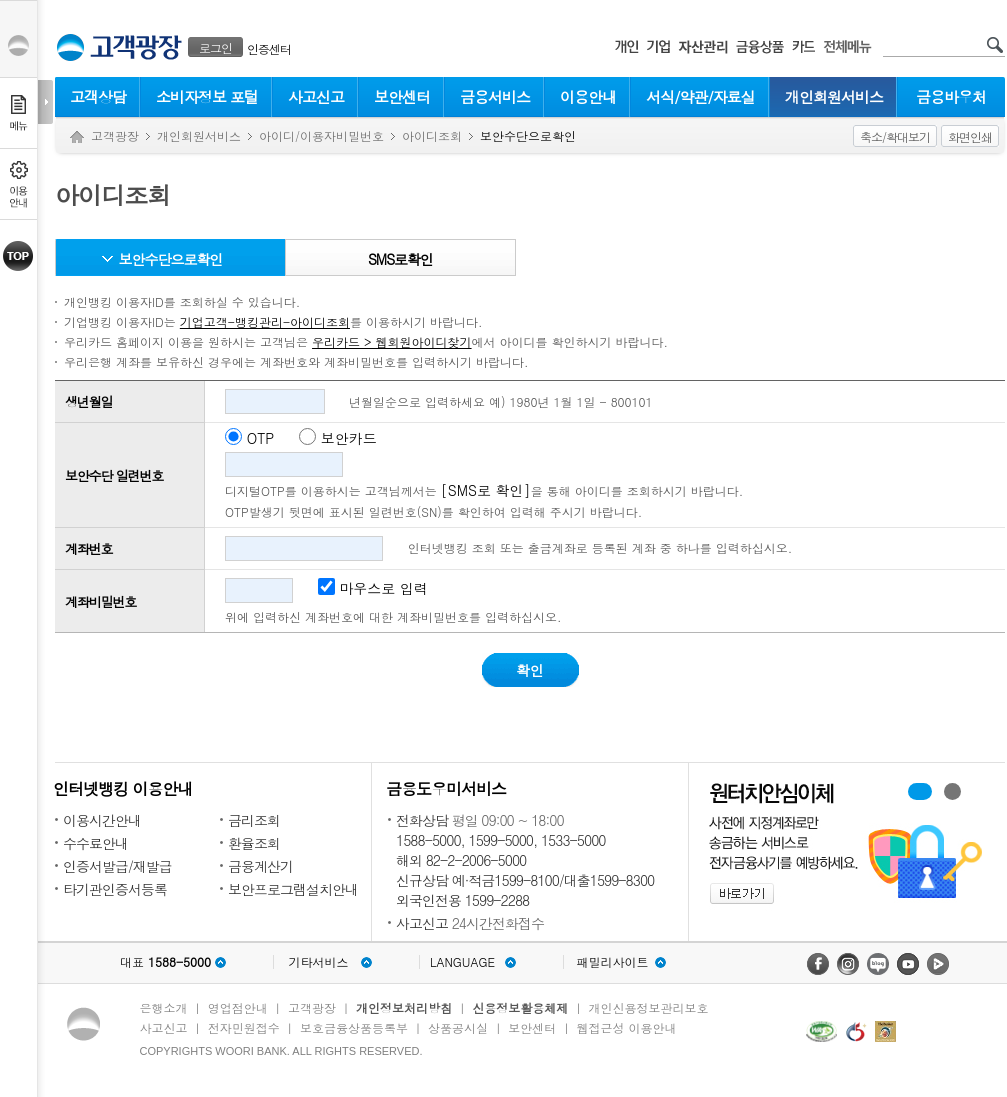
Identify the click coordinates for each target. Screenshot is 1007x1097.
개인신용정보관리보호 (649, 1007)
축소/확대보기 (895, 136)
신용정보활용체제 (520, 1007)
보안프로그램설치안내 (293, 889)
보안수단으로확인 (171, 259)
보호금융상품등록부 (354, 1027)
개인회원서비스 (834, 96)
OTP (261, 438)
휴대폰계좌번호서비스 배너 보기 (920, 791)
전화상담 (422, 820)
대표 (165, 962)
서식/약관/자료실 (700, 96)
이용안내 (588, 96)
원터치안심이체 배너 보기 (952, 791)
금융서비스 (495, 96)
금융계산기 (260, 866)
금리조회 (254, 820)
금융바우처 (951, 96)
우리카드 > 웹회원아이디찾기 (392, 341)
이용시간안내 (102, 820)
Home (77, 137)
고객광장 (115, 135)
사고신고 (316, 96)
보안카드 (349, 438)
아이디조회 (432, 135)
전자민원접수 (244, 1027)
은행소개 (164, 1007)
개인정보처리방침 (404, 1007)
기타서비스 (319, 962)
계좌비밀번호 (100, 601)
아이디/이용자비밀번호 (321, 135)
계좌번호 (88, 548)
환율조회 (254, 843)
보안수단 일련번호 (114, 475)
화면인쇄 (970, 136)
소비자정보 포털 (207, 96)
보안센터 (402, 96)
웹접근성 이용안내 (627, 1027)
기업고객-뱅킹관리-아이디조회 (265, 321)
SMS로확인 (400, 259)
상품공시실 (458, 1027)
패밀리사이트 (613, 962)
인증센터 (269, 48)
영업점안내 (238, 1007)
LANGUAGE (462, 962)
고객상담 (98, 96)
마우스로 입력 (373, 588)
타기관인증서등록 (115, 889)
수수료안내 (95, 843)
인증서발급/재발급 (117, 866)
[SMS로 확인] (486, 490)
